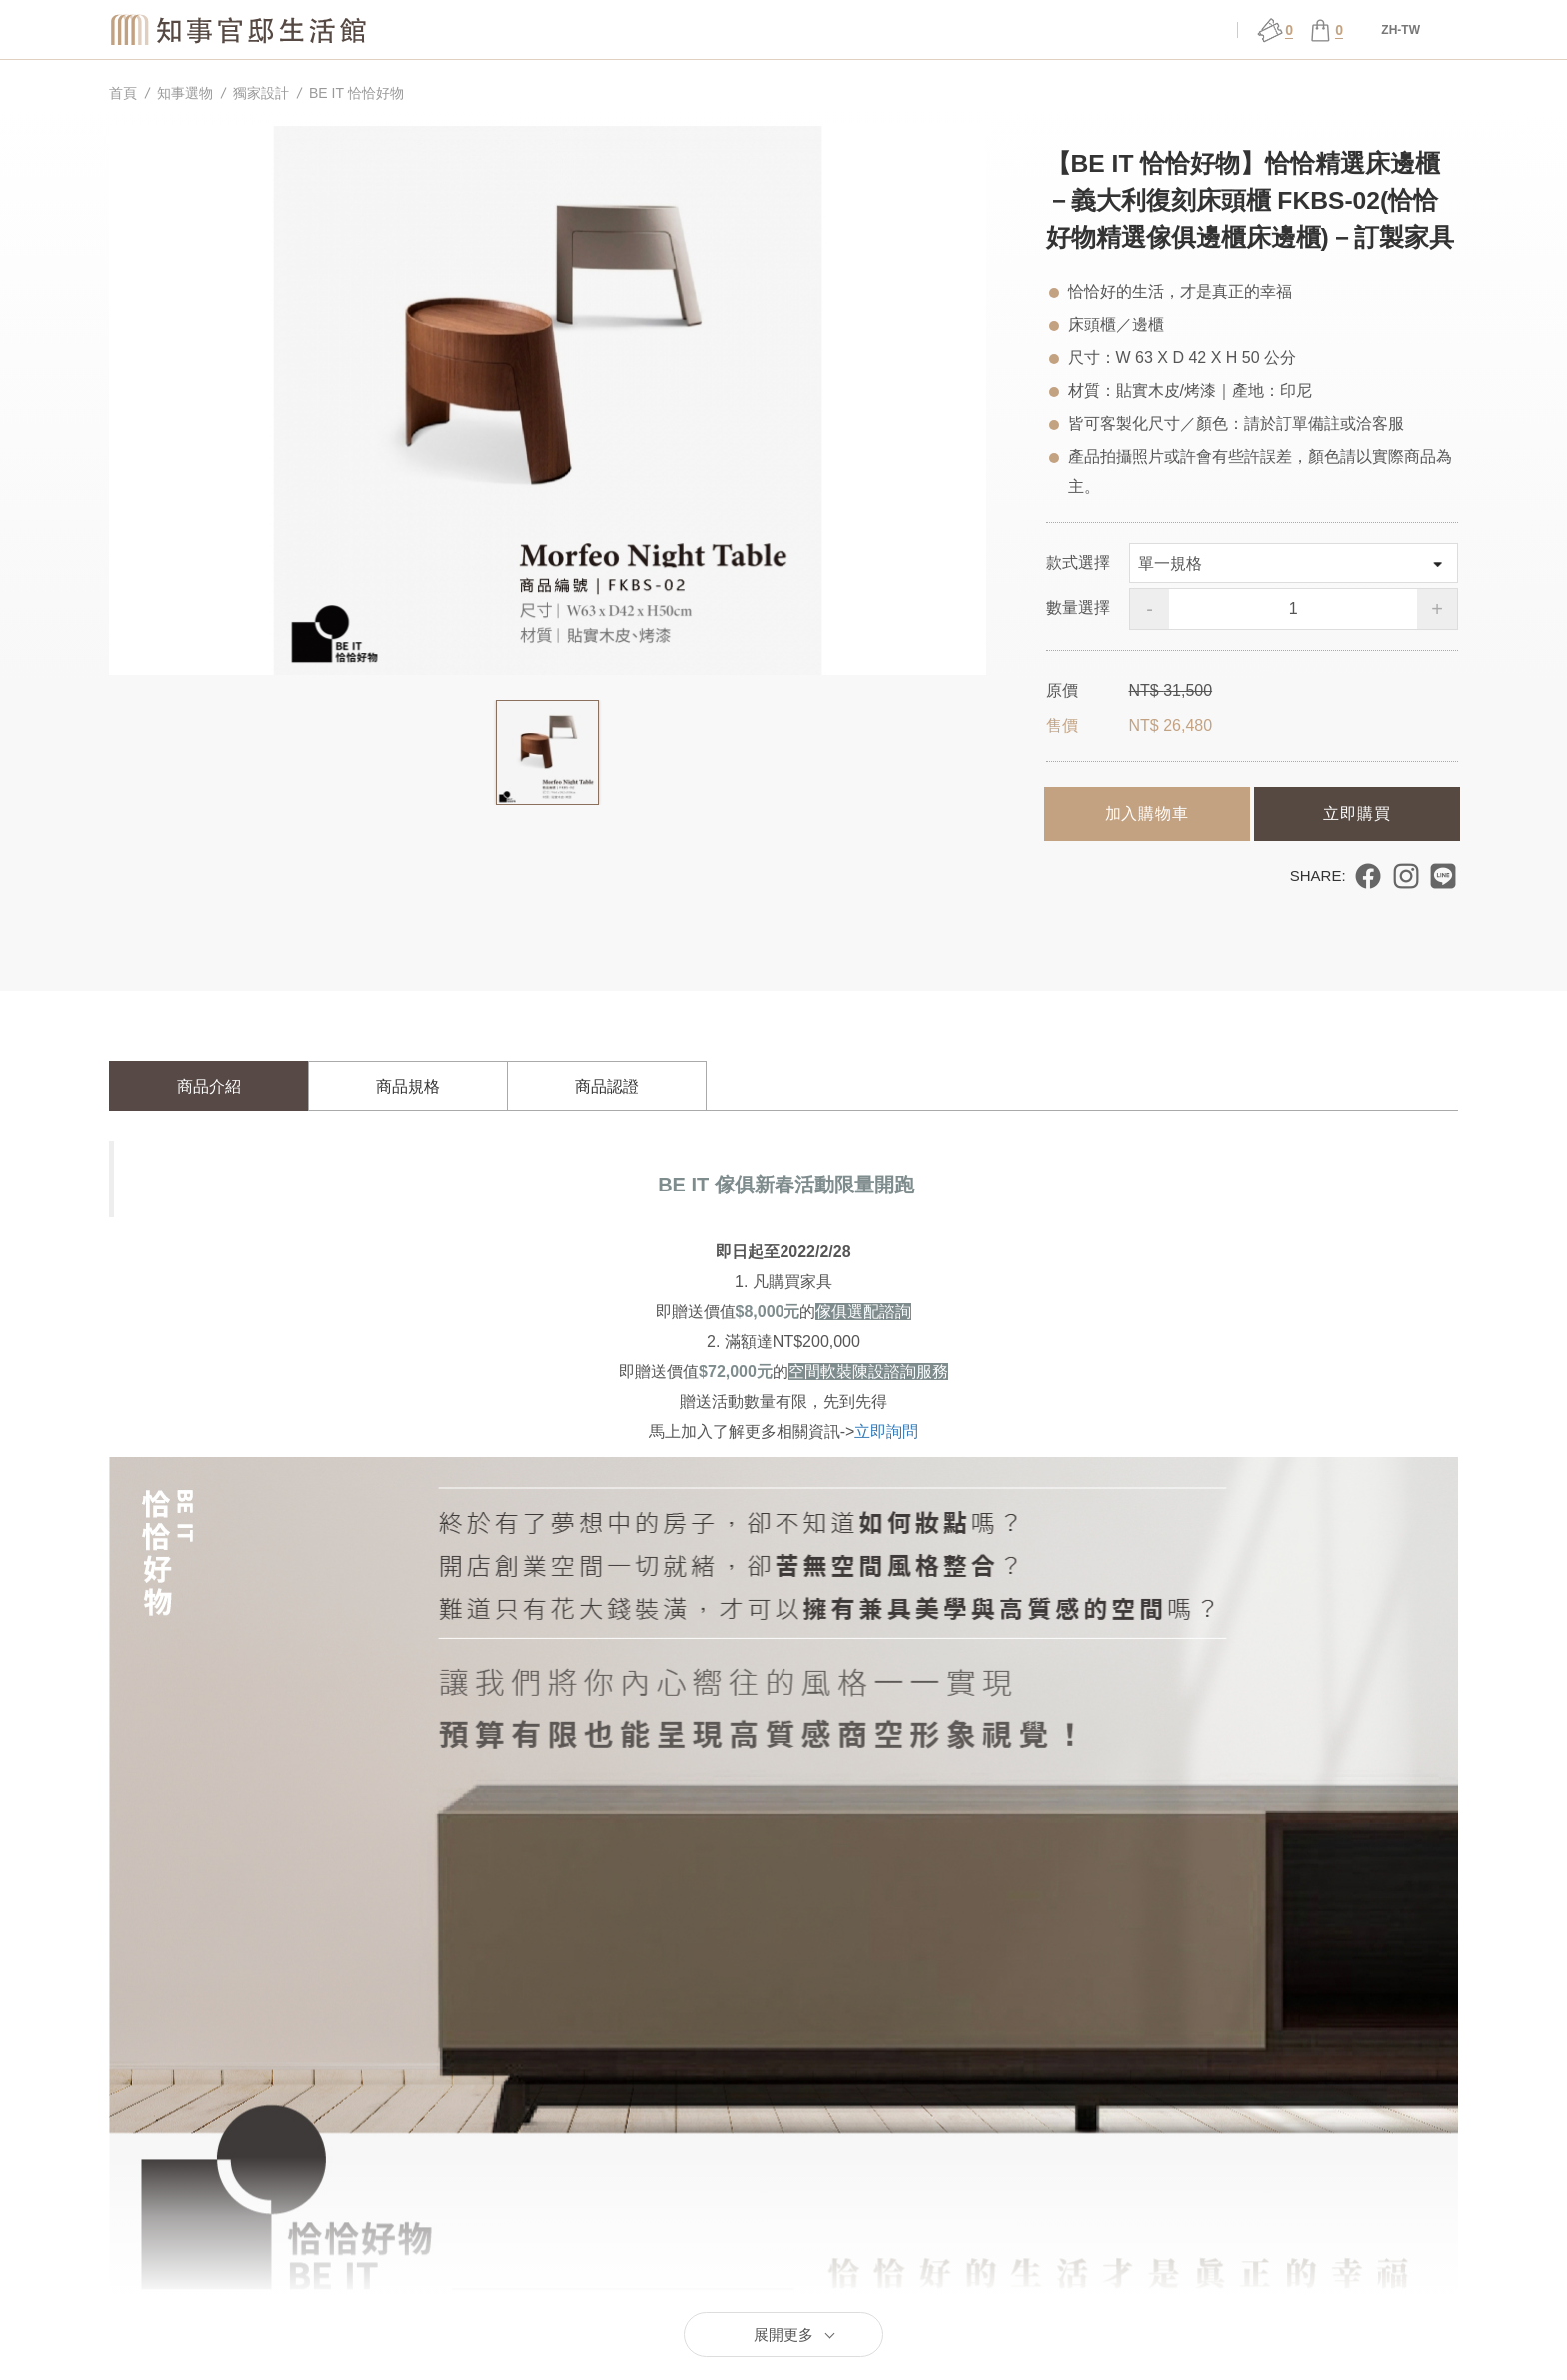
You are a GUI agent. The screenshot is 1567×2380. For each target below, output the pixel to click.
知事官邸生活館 (240, 29)
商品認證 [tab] (607, 1086)
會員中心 (1172, 30)
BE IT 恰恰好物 (356, 93)
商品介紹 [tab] (209, 1086)
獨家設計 (261, 93)
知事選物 (509, 30)
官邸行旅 (1039, 30)
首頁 (123, 93)
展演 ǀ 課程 (905, 30)
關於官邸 (641, 30)
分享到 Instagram (1406, 876)
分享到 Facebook (1368, 876)
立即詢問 (886, 1431)
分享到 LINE (1443, 876)
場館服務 (773, 30)
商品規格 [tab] (408, 1086)
